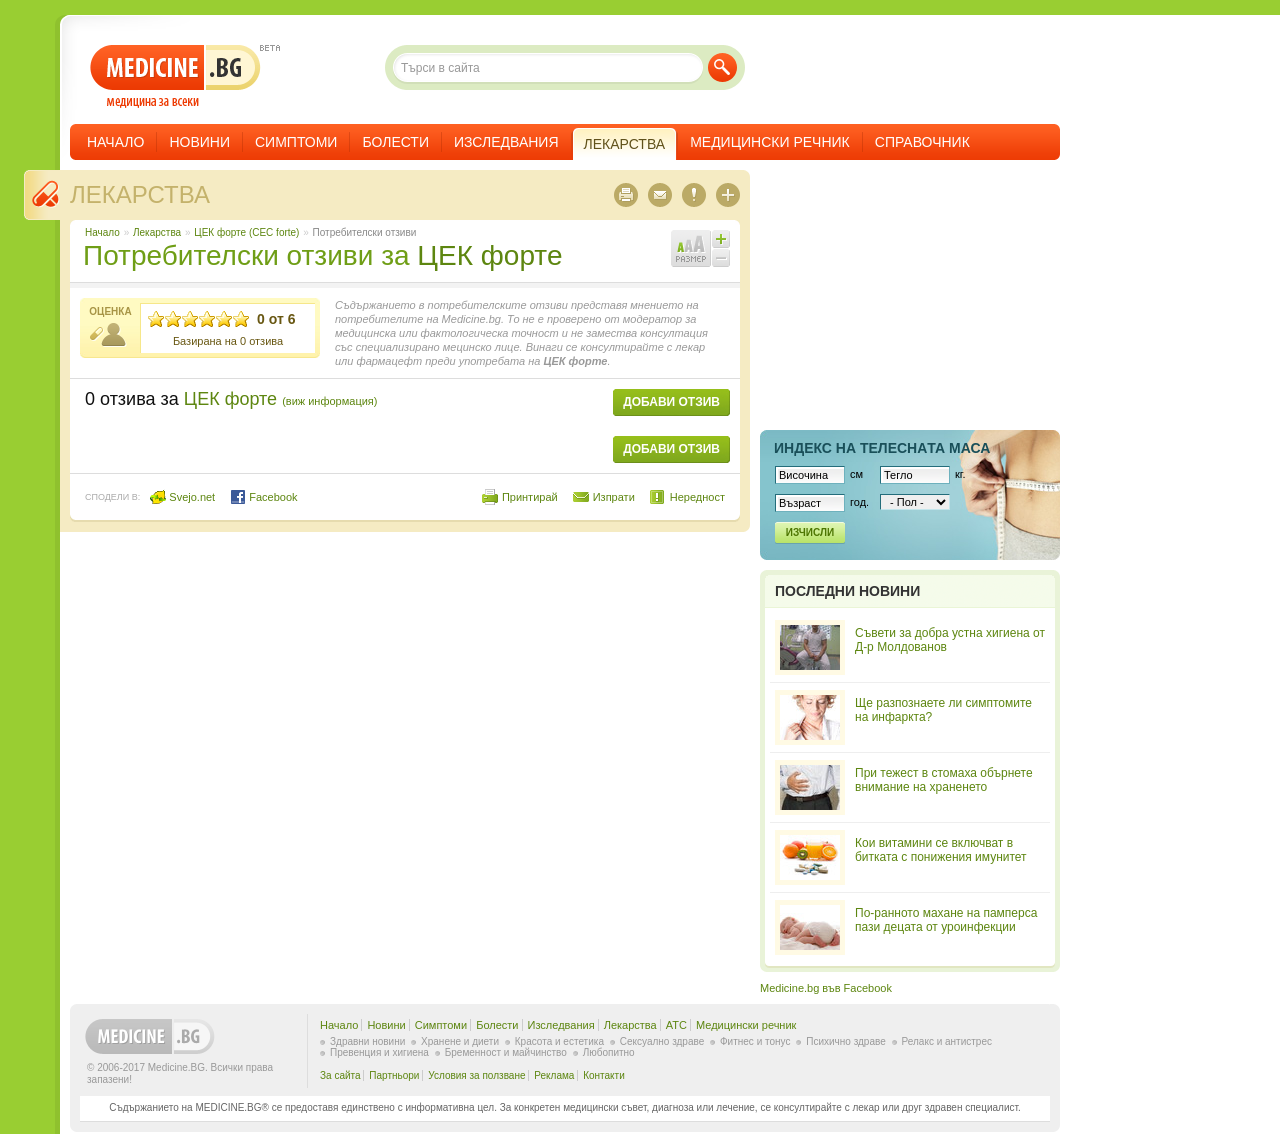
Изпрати (614, 497)
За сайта (340, 1075)
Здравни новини (367, 1041)
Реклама (554, 1075)
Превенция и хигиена (379, 1052)
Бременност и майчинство (506, 1052)
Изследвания (506, 142)
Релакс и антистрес (947, 1041)
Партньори (394, 1075)
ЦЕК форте (489, 255)
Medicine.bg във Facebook (826, 988)
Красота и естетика (559, 1041)
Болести (395, 142)
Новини (199, 142)
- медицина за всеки (175, 76)
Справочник (922, 142)
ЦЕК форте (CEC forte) (246, 232)
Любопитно (609, 1052)
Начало (115, 142)
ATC (676, 1025)
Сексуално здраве (662, 1041)
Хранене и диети (460, 1041)
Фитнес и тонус (755, 1041)
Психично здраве (846, 1041)
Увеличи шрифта (721, 239)
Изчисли (810, 532)
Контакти (604, 1075)
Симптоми (296, 142)
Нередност (697, 497)
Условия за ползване (476, 1075)
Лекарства (140, 194)
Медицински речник (770, 142)
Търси (722, 67)
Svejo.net (182, 497)
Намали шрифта (721, 258)
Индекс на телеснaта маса (882, 448)
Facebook (263, 497)
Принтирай (530, 497)
